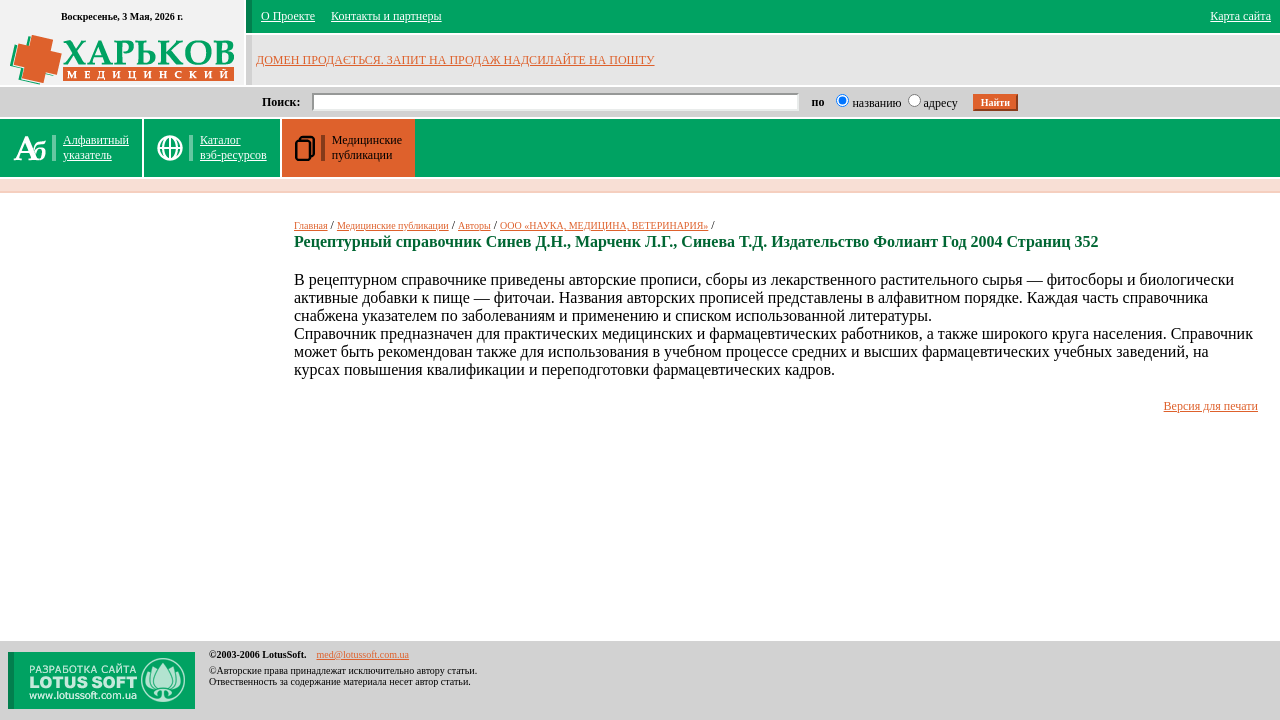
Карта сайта (1240, 16)
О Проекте (288, 16)
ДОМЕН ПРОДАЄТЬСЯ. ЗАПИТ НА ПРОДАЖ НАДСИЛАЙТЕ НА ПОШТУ (455, 60)
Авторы (474, 225)
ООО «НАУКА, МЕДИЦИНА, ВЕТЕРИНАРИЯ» (604, 225)
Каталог (233, 147)
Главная (311, 225)
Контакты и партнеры (386, 16)
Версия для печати (1211, 406)
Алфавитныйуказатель (96, 147)
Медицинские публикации (393, 225)
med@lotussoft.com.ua (362, 654)
